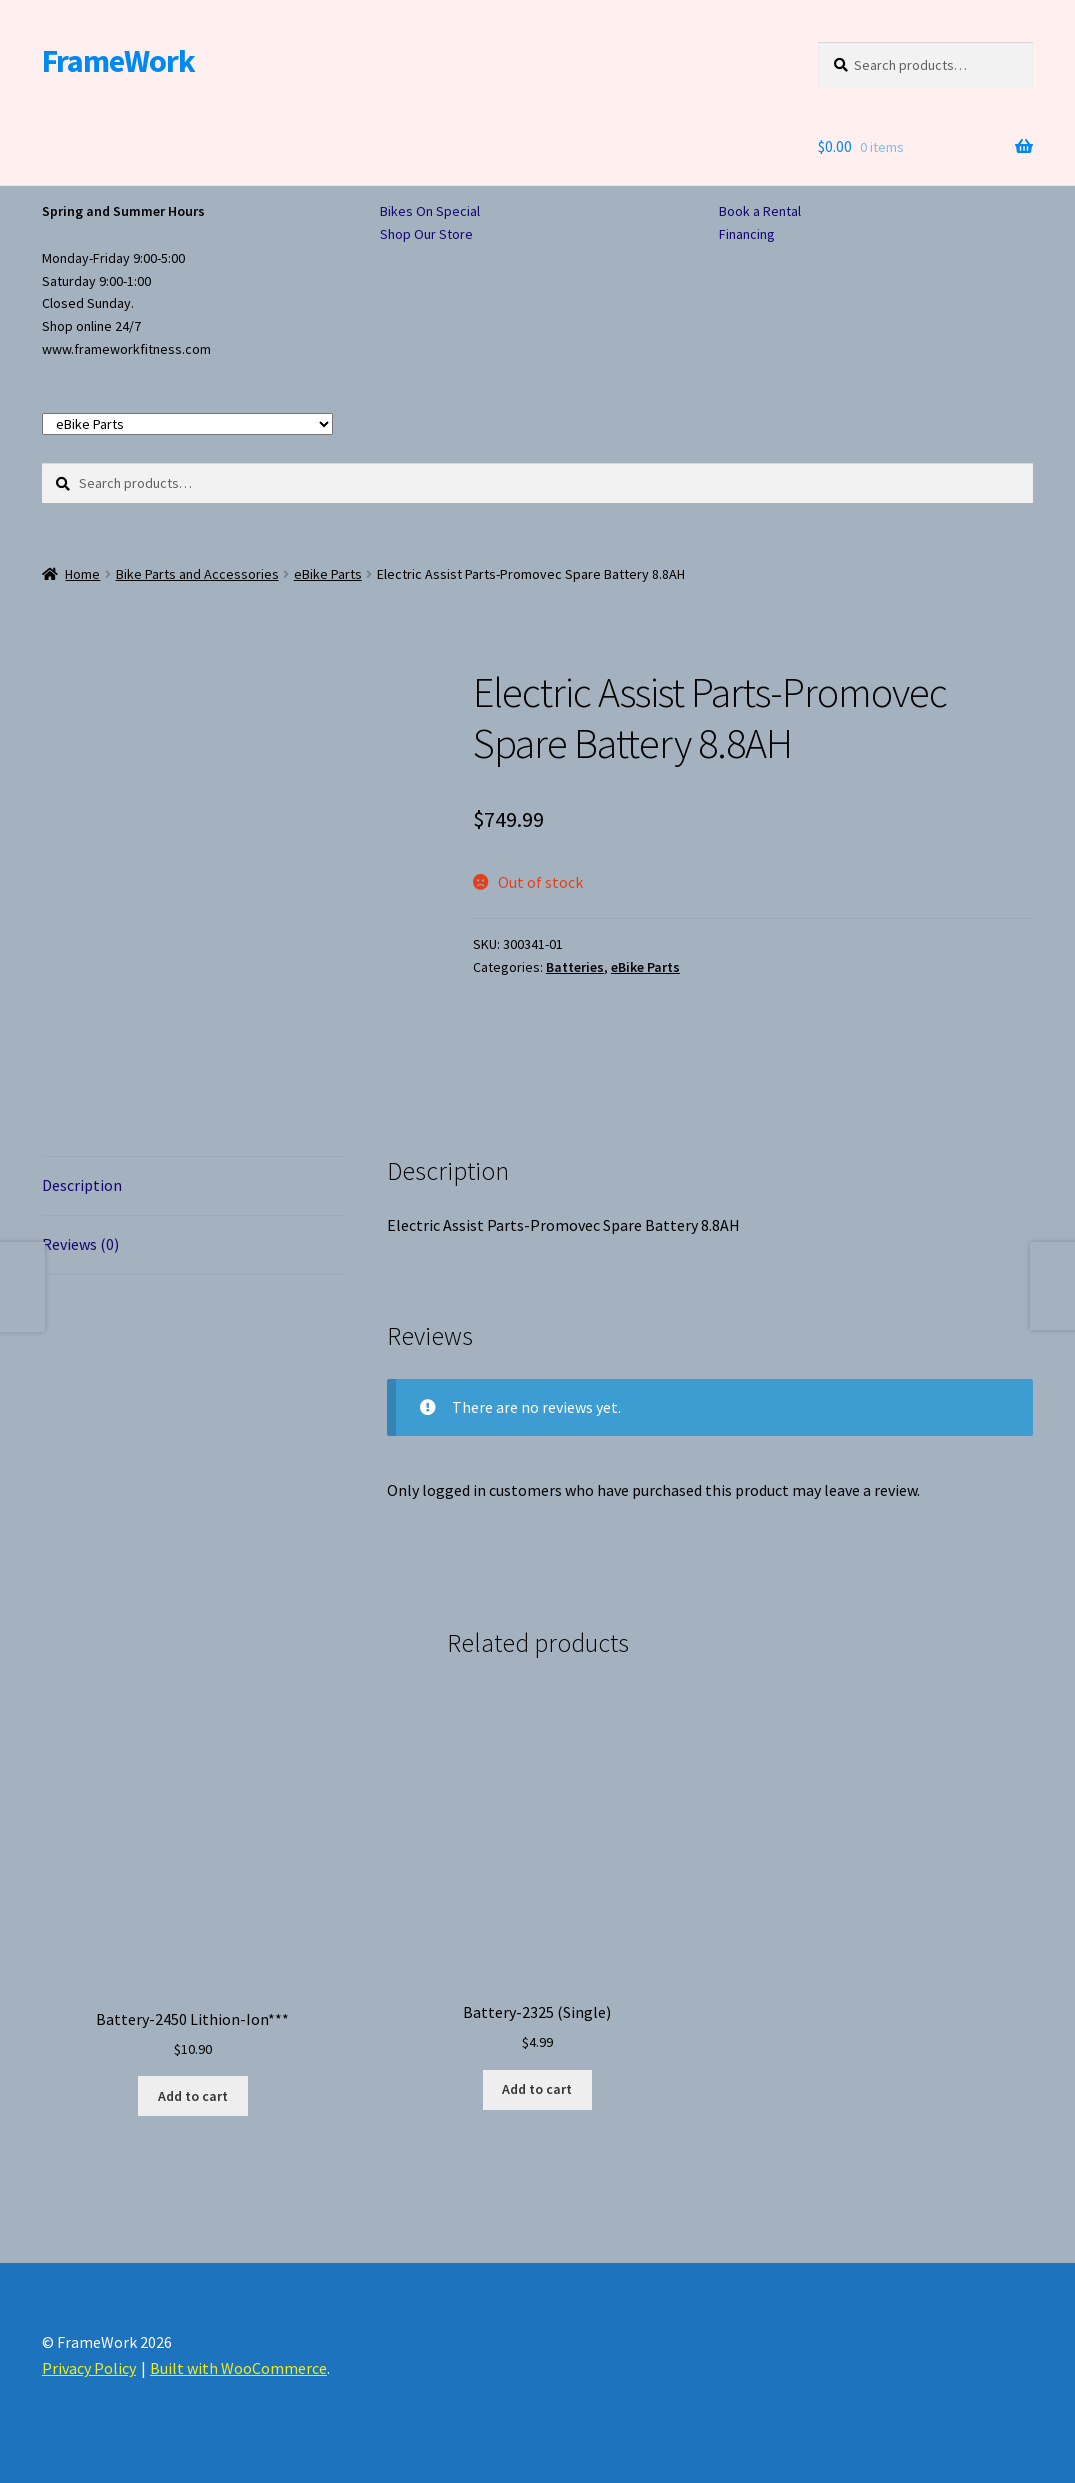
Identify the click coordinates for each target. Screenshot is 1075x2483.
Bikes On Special (430, 211)
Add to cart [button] (193, 2096)
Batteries (575, 967)
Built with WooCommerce (238, 2368)
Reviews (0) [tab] (80, 1244)
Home (82, 574)
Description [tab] (82, 1185)
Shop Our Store (426, 234)
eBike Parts (328, 574)
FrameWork (118, 61)
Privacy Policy (89, 2368)
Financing (747, 234)
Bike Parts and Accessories (197, 574)
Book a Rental (760, 211)
